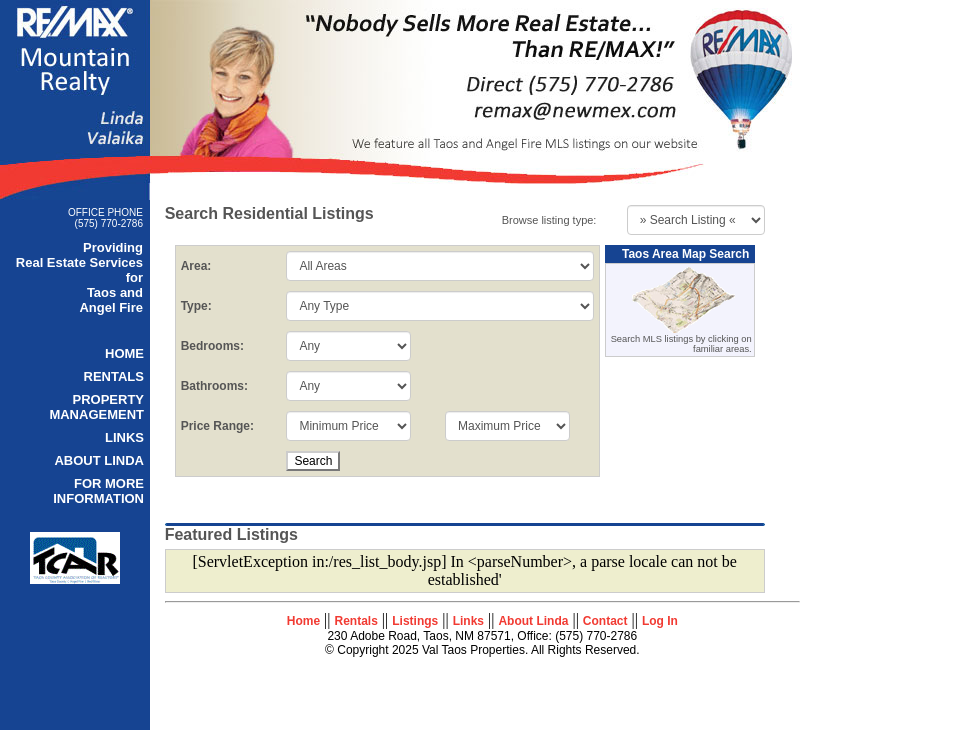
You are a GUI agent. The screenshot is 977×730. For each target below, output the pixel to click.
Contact (605, 621)
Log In (660, 621)
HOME (124, 353)
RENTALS (114, 376)
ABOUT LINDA (99, 460)
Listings (415, 621)
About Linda (533, 621)
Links (468, 621)
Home (303, 621)
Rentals (356, 621)
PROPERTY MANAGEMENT (96, 407)
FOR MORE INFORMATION (98, 491)
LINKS (124, 437)
